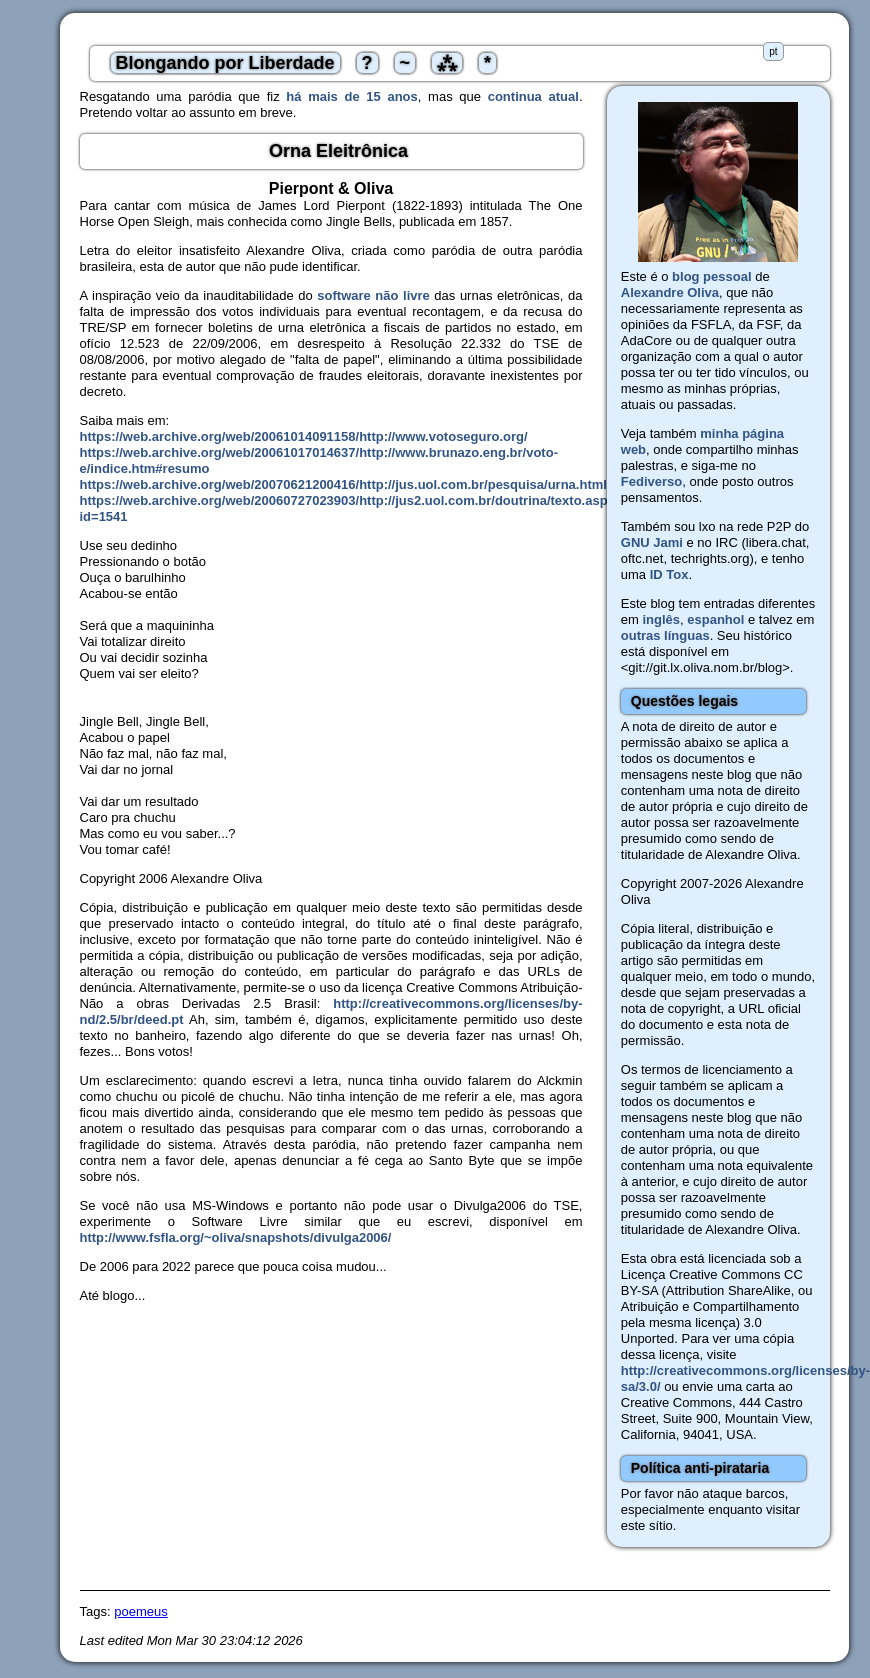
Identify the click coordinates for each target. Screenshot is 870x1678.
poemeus (140, 1611)
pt (773, 51)
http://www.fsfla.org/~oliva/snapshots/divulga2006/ (236, 1237)
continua (515, 96)
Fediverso (651, 481)
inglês (661, 619)
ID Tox (669, 574)
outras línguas (665, 635)
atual (564, 96)
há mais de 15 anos (351, 96)
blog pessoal (711, 276)
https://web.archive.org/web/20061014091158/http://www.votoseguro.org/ (304, 436)
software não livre (373, 295)
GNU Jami (652, 542)
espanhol (715, 619)
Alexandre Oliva (670, 292)
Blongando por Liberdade (225, 63)
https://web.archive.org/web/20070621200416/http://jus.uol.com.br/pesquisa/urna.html (343, 484)
